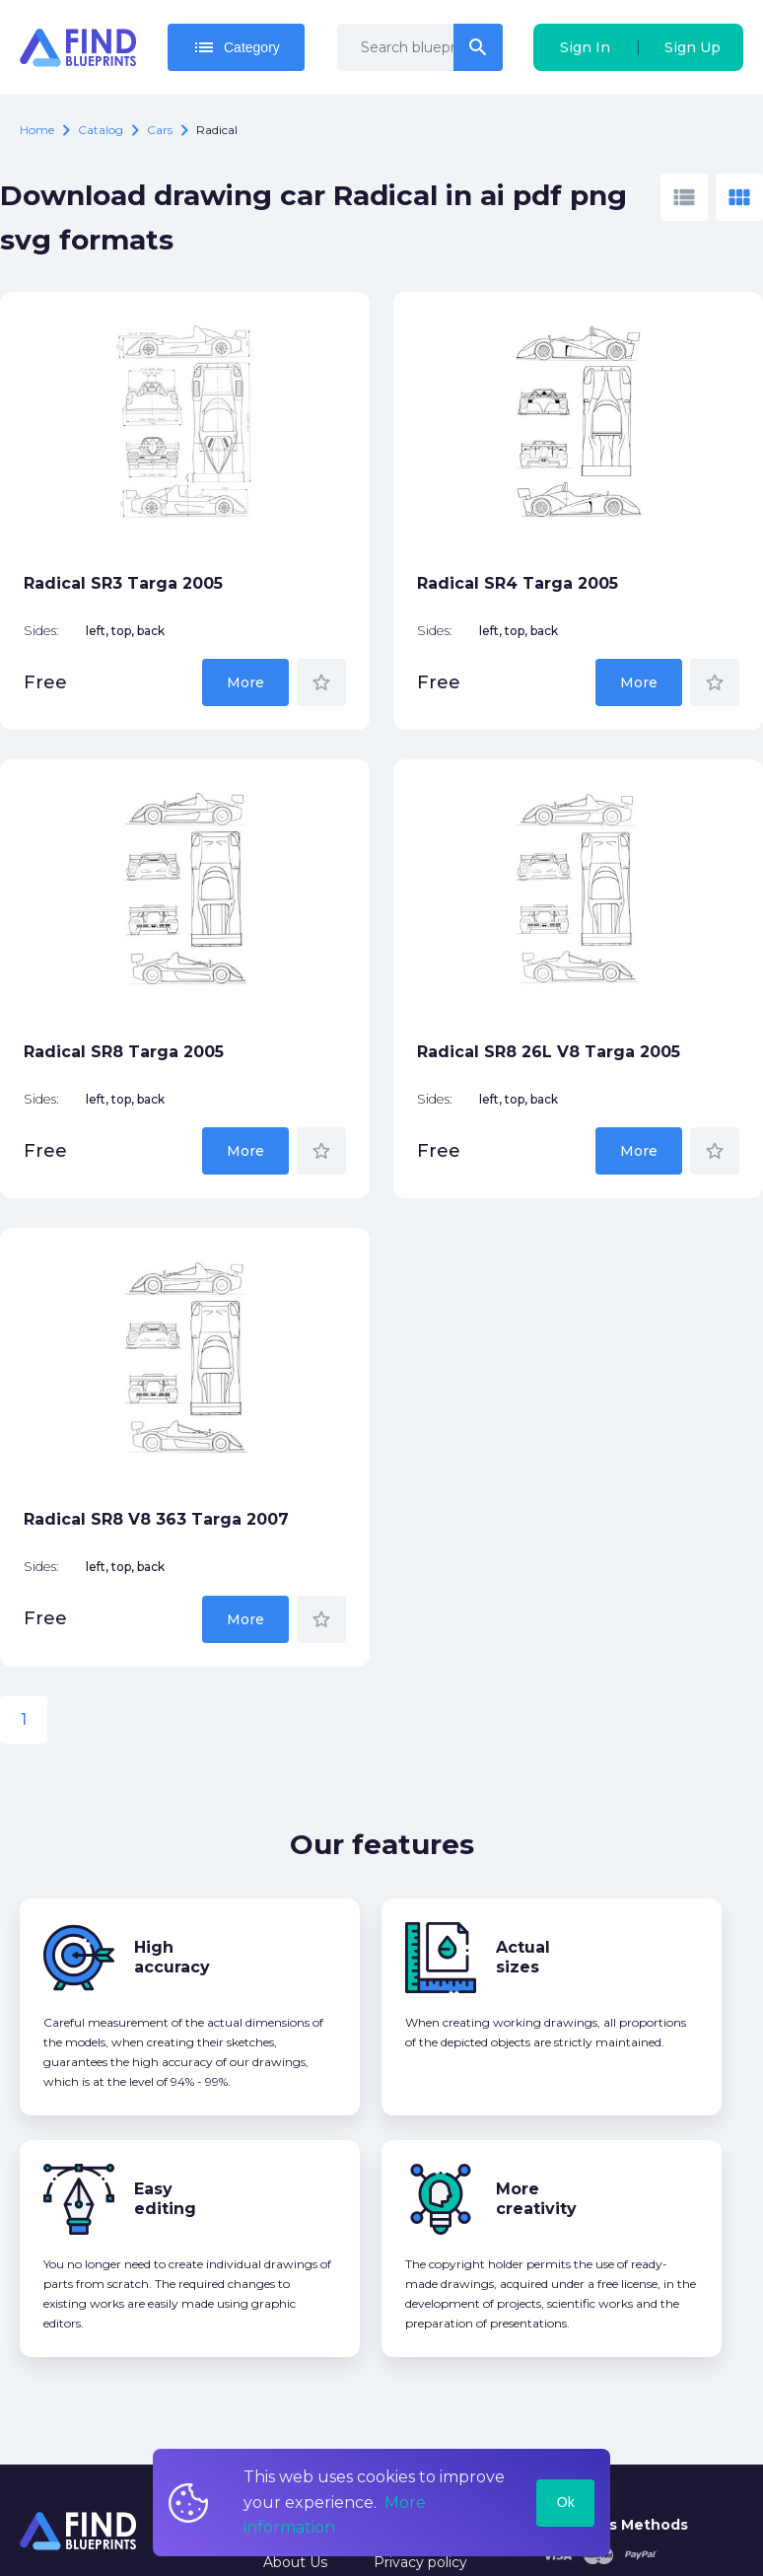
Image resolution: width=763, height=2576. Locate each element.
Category (236, 47)
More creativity (536, 2199)
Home (37, 129)
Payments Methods (615, 2525)
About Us (295, 2562)
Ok (566, 2502)
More (245, 682)
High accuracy (172, 1957)
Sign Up (692, 47)
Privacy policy (420, 2562)
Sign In (585, 47)
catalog (100, 129)
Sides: (41, 630)
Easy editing (165, 2199)
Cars (160, 129)
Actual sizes (523, 1957)
